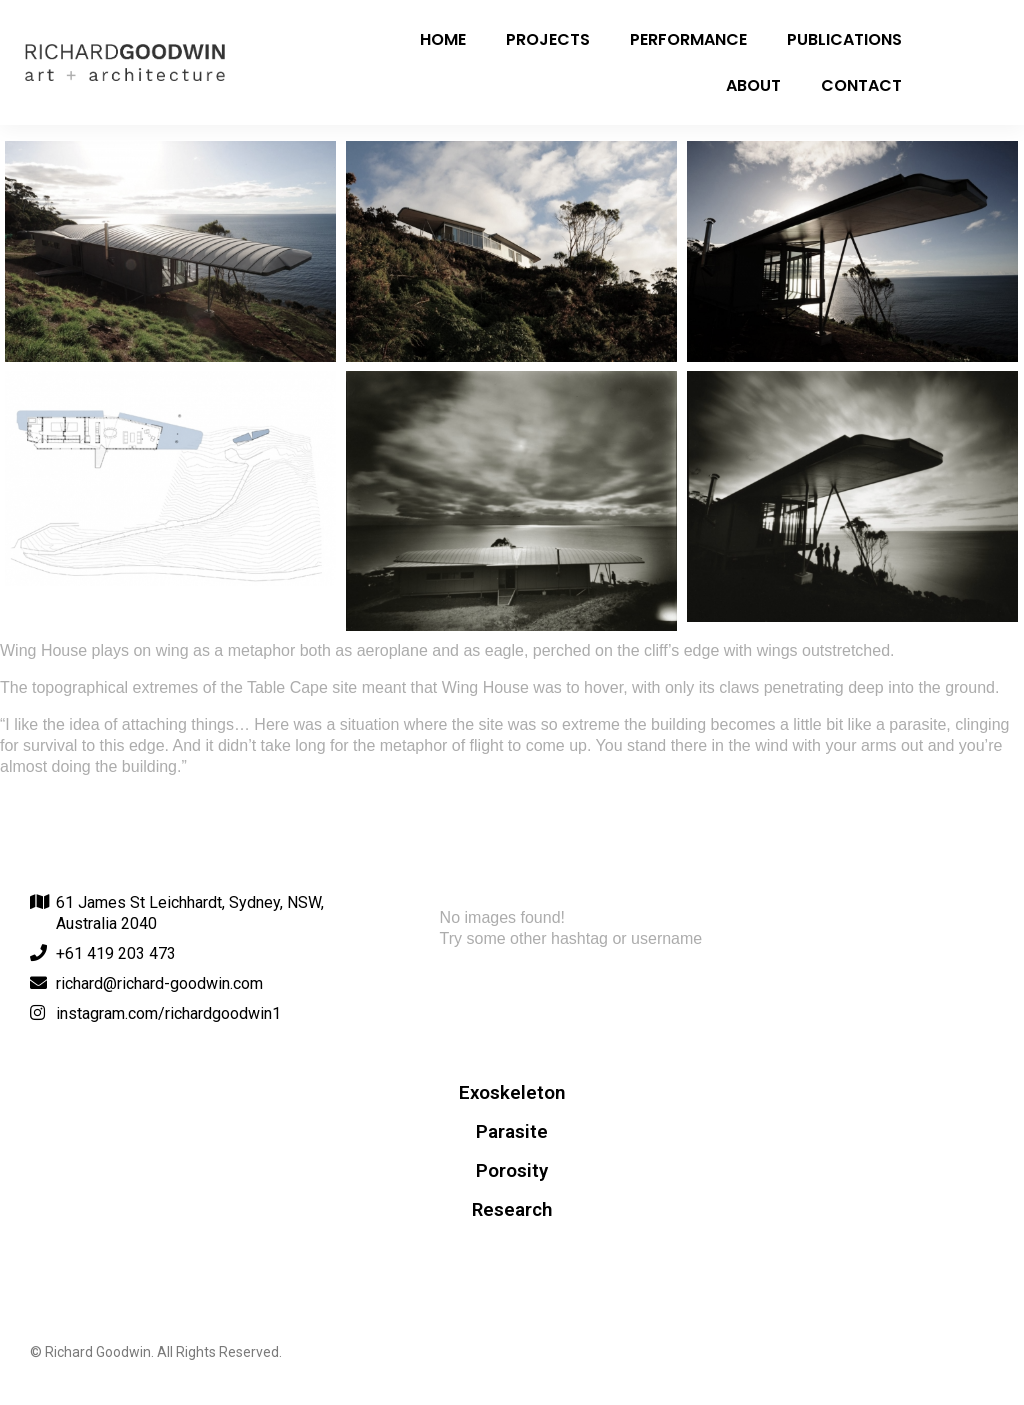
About (753, 85)
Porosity (512, 1171)
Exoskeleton (512, 1093)
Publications (844, 39)
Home (443, 39)
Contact (861, 85)
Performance (688, 39)
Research (512, 1210)
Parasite (512, 1132)
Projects (548, 39)
